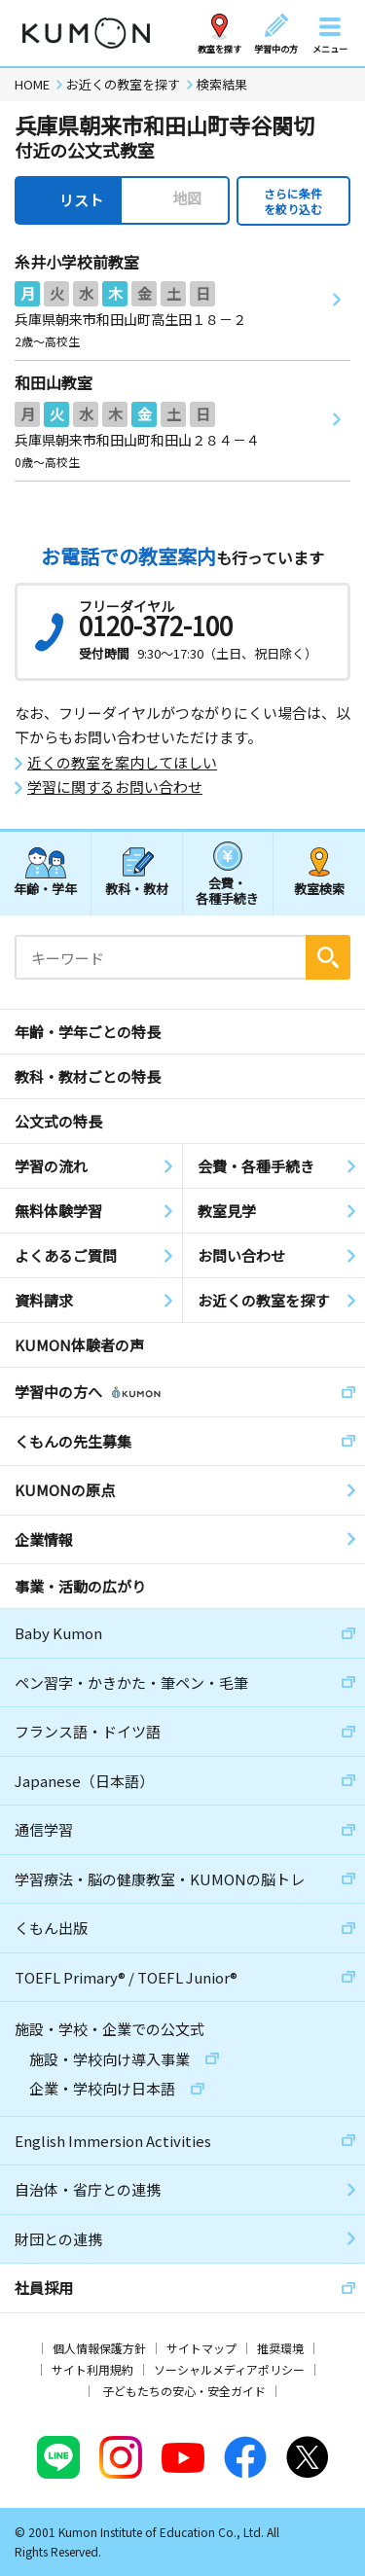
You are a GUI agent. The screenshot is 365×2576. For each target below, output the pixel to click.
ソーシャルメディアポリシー (229, 2369)
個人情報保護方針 (99, 2348)
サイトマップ (201, 2348)
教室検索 (319, 888)
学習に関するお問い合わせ (114, 787)
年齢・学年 (45, 888)
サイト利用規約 (92, 2369)
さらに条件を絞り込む (293, 201)
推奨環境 (280, 2348)
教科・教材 (136, 888)
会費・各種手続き (227, 890)
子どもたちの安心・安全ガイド (184, 2390)
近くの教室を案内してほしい (122, 762)
